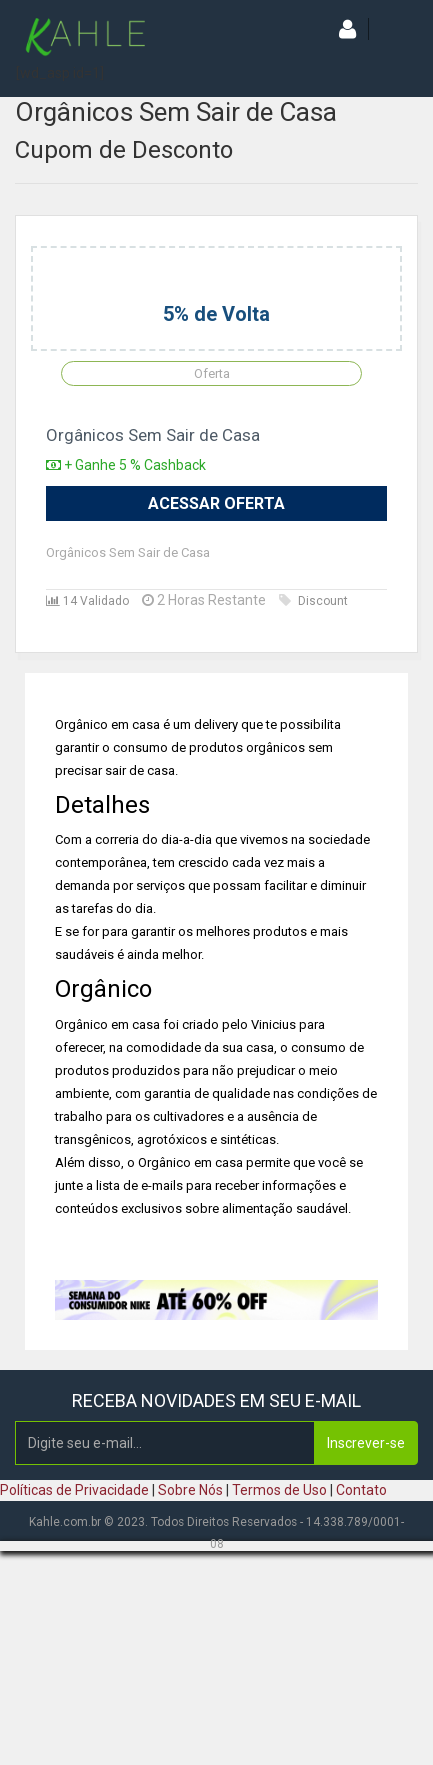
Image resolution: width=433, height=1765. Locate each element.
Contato (361, 1490)
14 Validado (87, 601)
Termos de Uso (279, 1490)
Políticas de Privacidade (74, 1490)
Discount (313, 601)
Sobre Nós (190, 1490)
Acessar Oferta (216, 503)
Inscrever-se (366, 1443)
